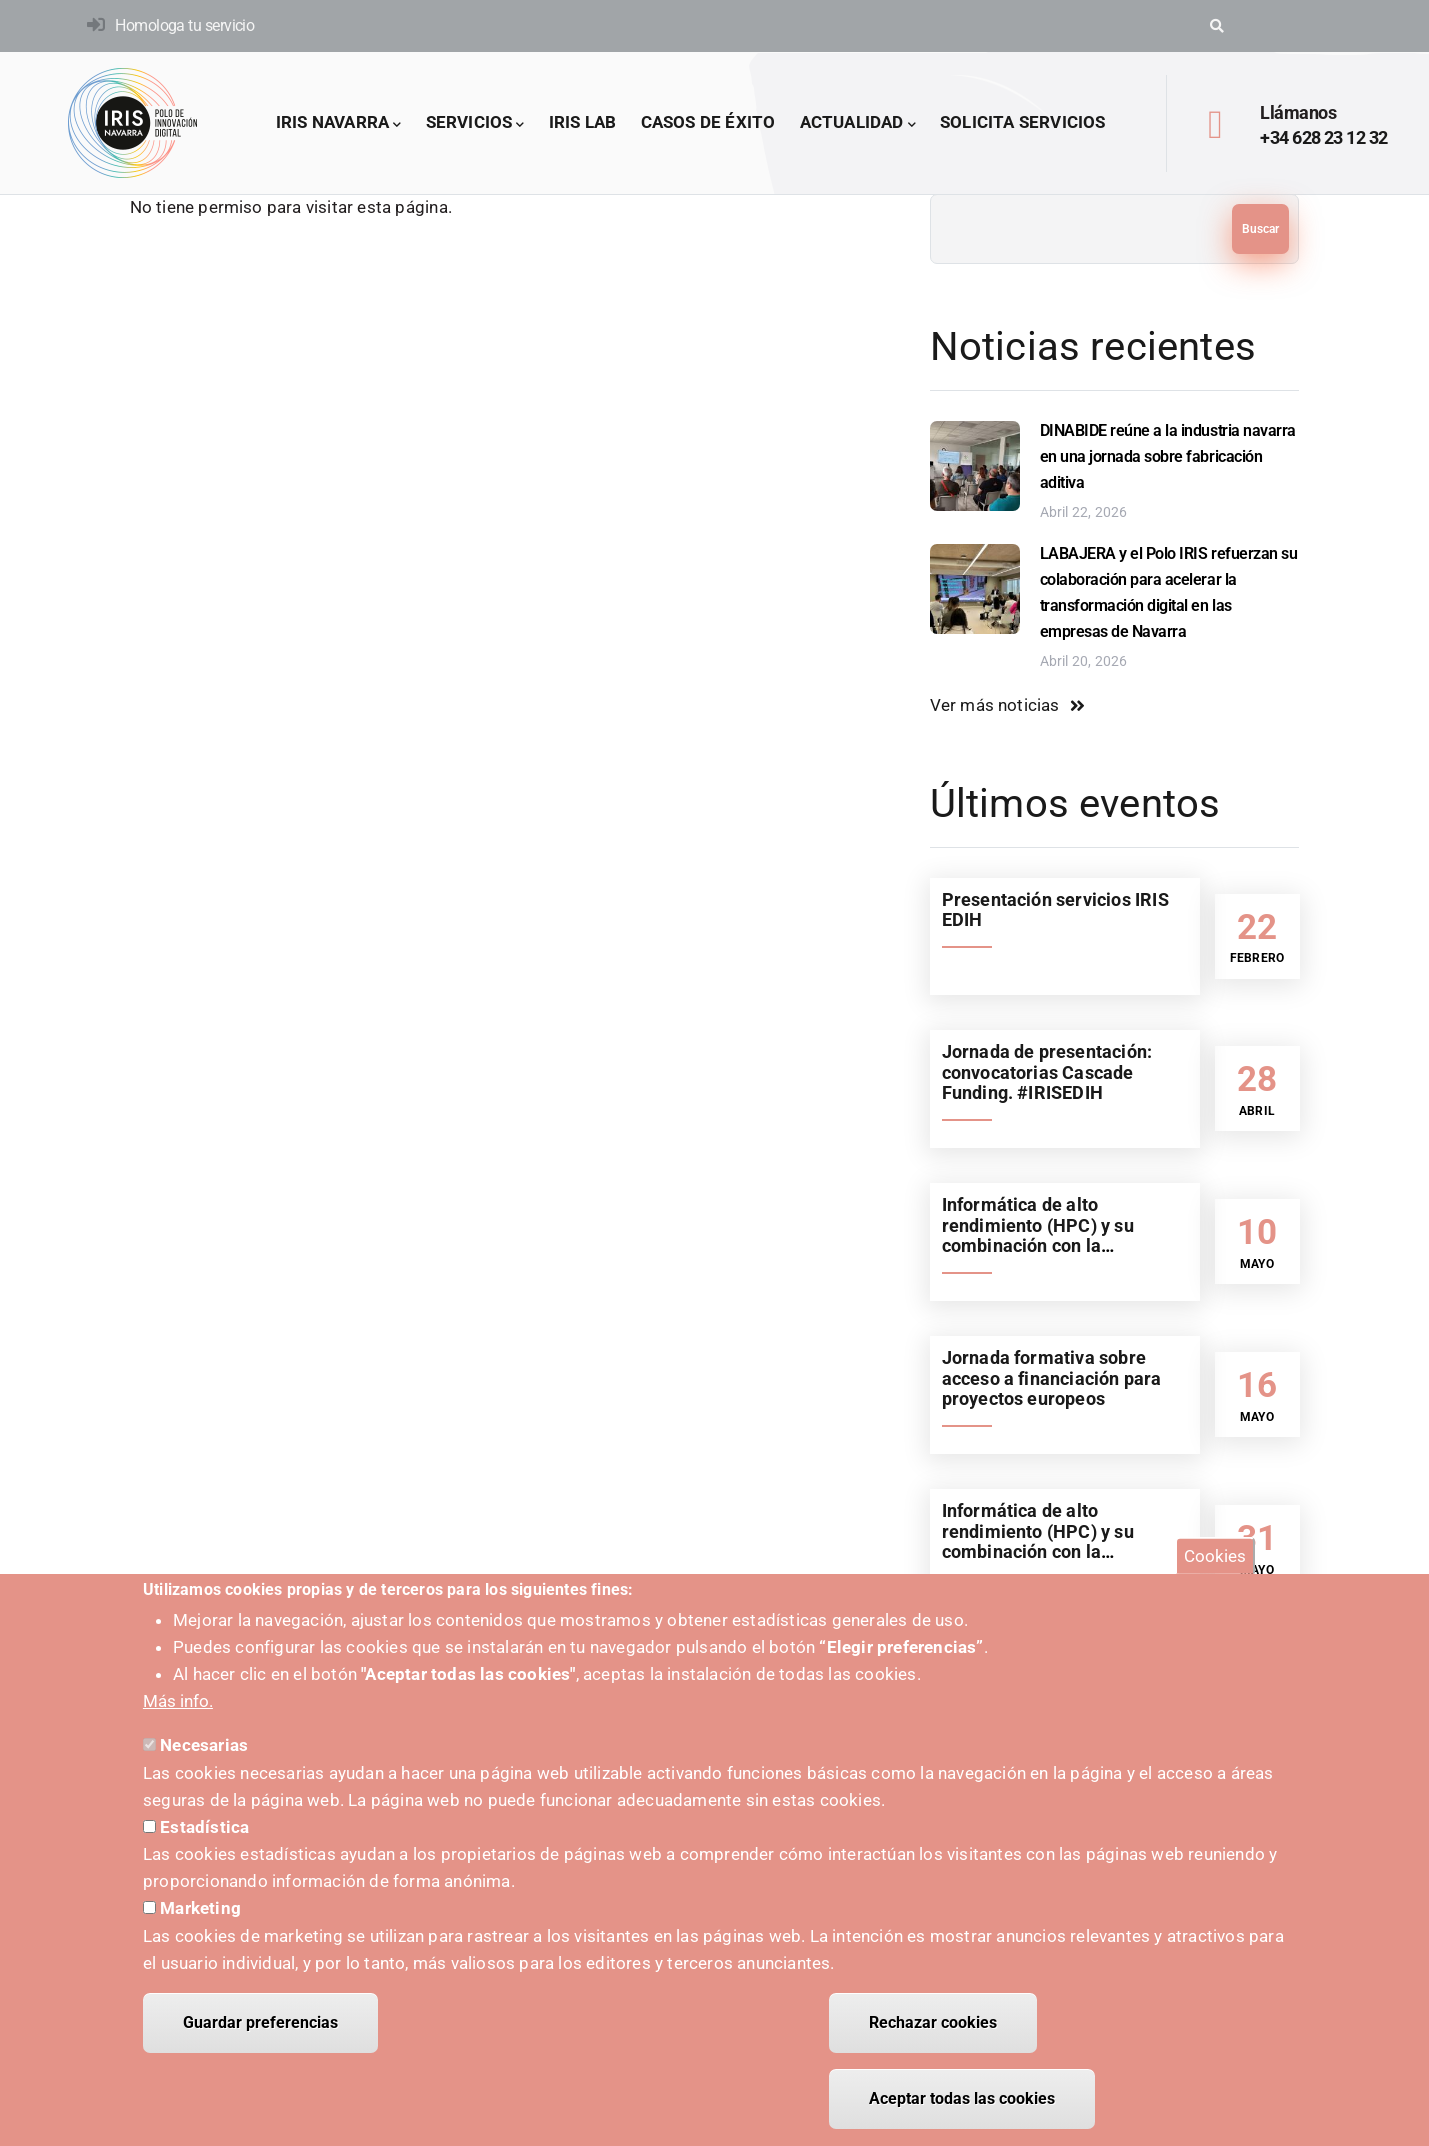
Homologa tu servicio (184, 25)
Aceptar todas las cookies (962, 2098)
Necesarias (204, 1745)
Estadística (204, 1827)
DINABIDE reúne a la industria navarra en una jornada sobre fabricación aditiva (1168, 456)
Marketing (200, 1908)
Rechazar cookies (933, 2022)
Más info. (178, 1701)
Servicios (475, 123)
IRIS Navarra (339, 123)
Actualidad (858, 123)
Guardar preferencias (260, 2022)
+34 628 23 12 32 (1323, 137)
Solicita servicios (1023, 122)
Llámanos (1298, 112)
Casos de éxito (708, 122)
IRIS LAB (583, 122)
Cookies (1215, 1556)
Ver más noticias (995, 705)
